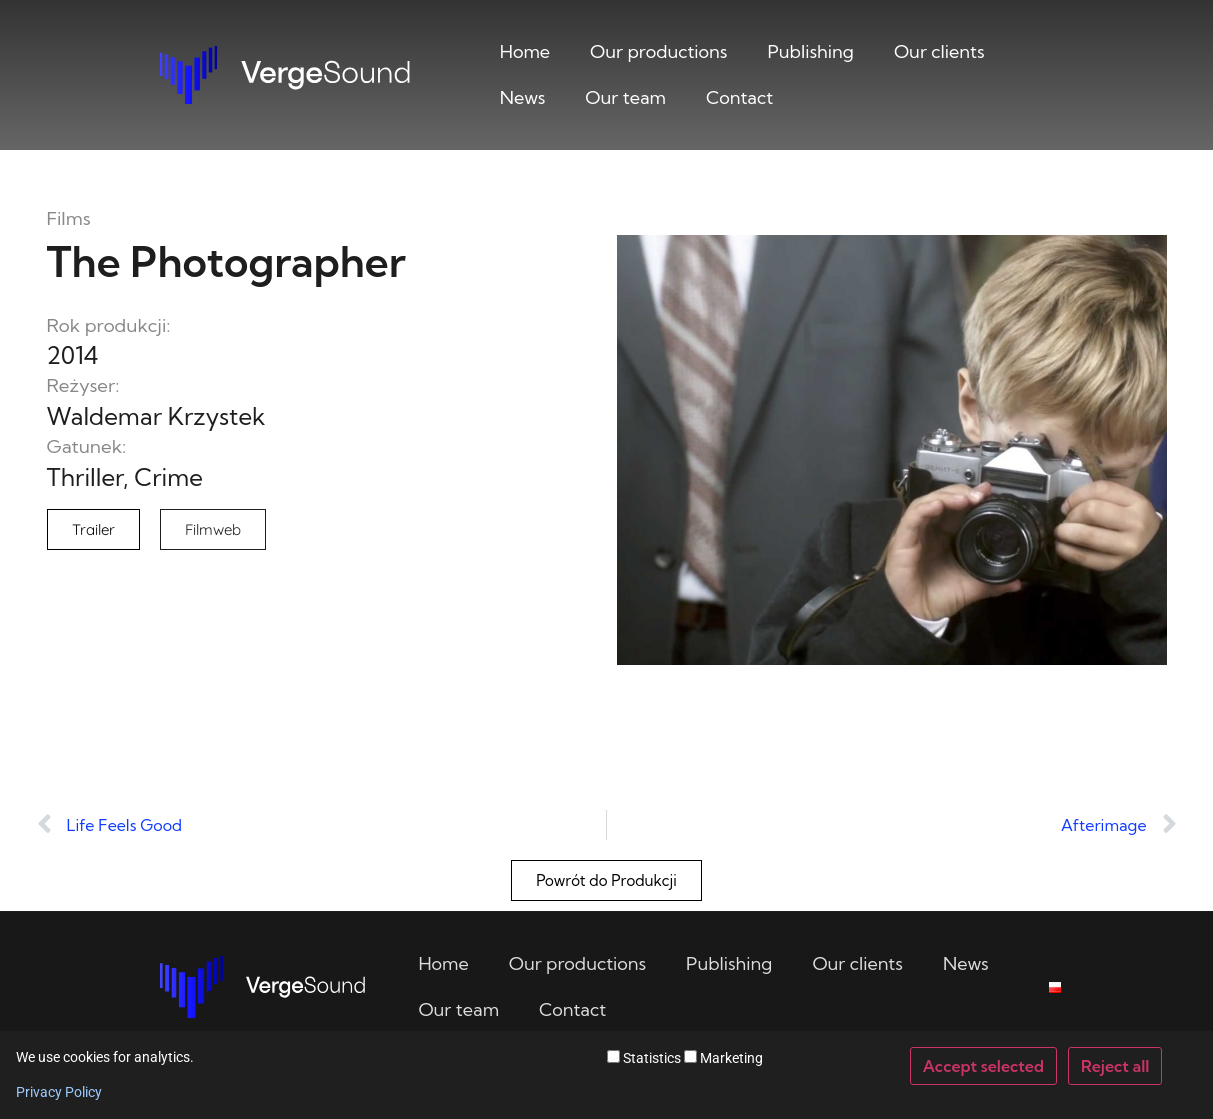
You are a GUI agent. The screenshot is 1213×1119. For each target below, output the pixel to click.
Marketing (723, 1057)
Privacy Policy (59, 1092)
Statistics (644, 1057)
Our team (625, 97)
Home (525, 51)
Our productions (658, 51)
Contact (739, 97)
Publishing (811, 51)
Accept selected (983, 1066)
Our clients (939, 51)
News (523, 97)
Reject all (1115, 1066)
